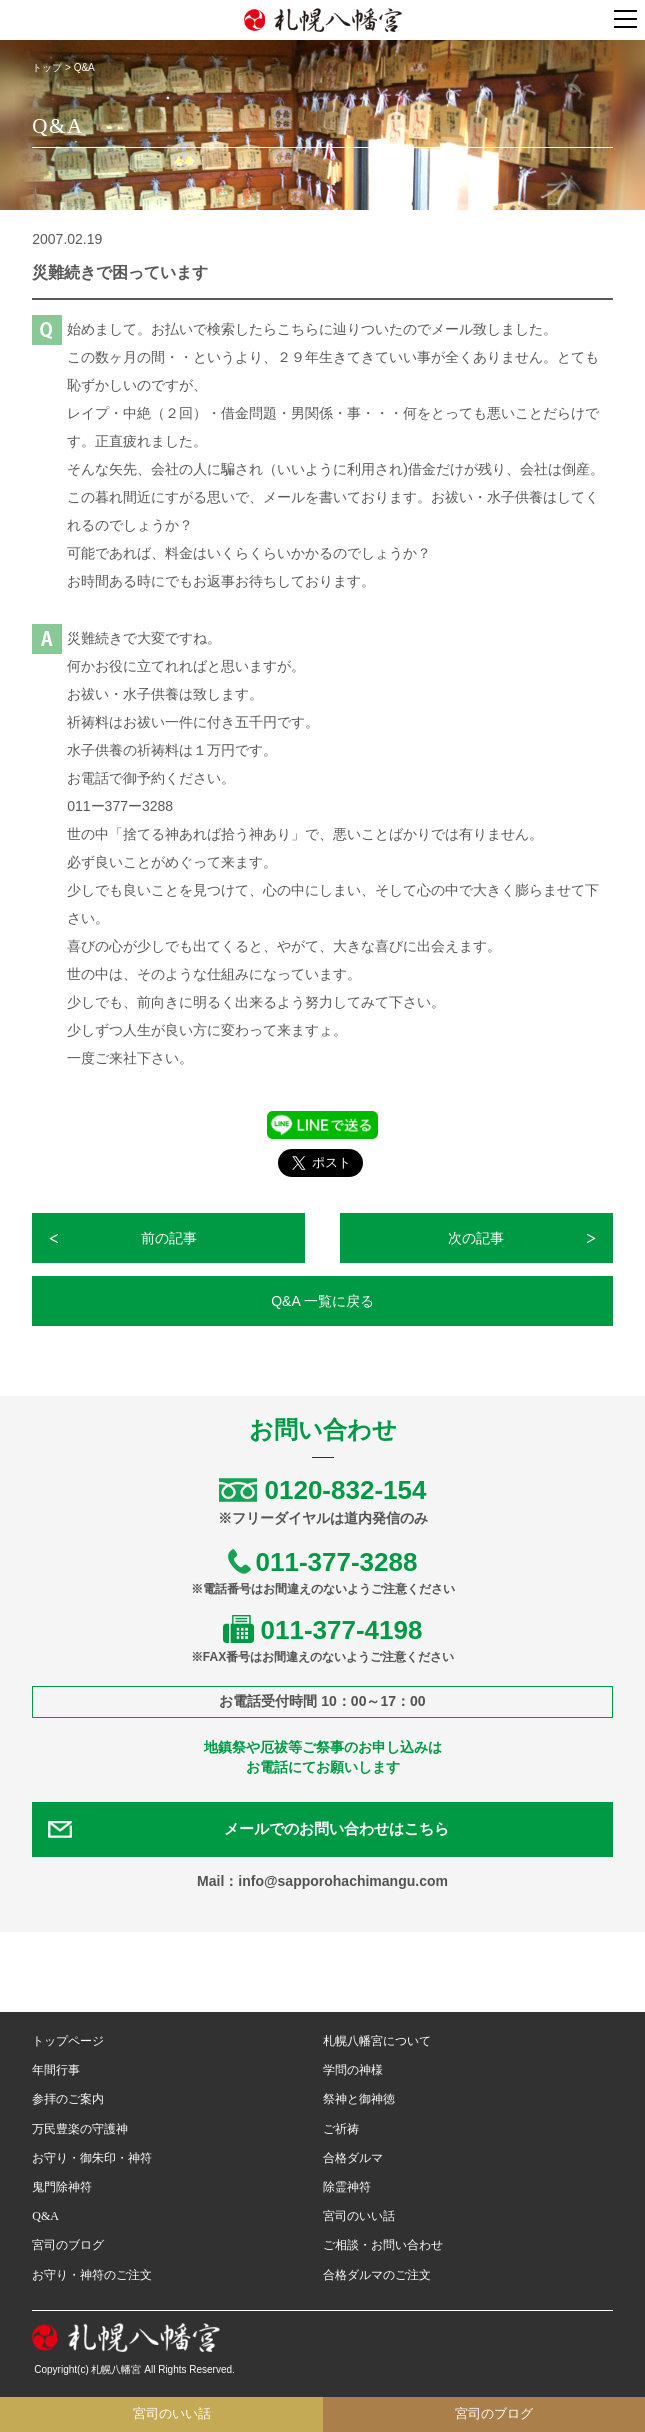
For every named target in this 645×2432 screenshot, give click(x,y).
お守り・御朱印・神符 (92, 2158)
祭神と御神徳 (359, 2099)
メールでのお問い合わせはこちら (336, 1829)
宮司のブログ (68, 2245)
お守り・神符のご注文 (92, 2275)
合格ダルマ (353, 2158)
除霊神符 (347, 2187)
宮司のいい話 (359, 2216)
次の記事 (476, 1238)
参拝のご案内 (68, 2099)
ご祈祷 (341, 2129)
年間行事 (56, 2070)
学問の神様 (353, 2070)
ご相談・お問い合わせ (383, 2245)
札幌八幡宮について (377, 2041)
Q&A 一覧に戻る (322, 1301)
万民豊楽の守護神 (80, 2129)
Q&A (45, 2216)
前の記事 (169, 1238)
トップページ (68, 2041)
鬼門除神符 (62, 2187)
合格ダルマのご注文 (377, 2275)
